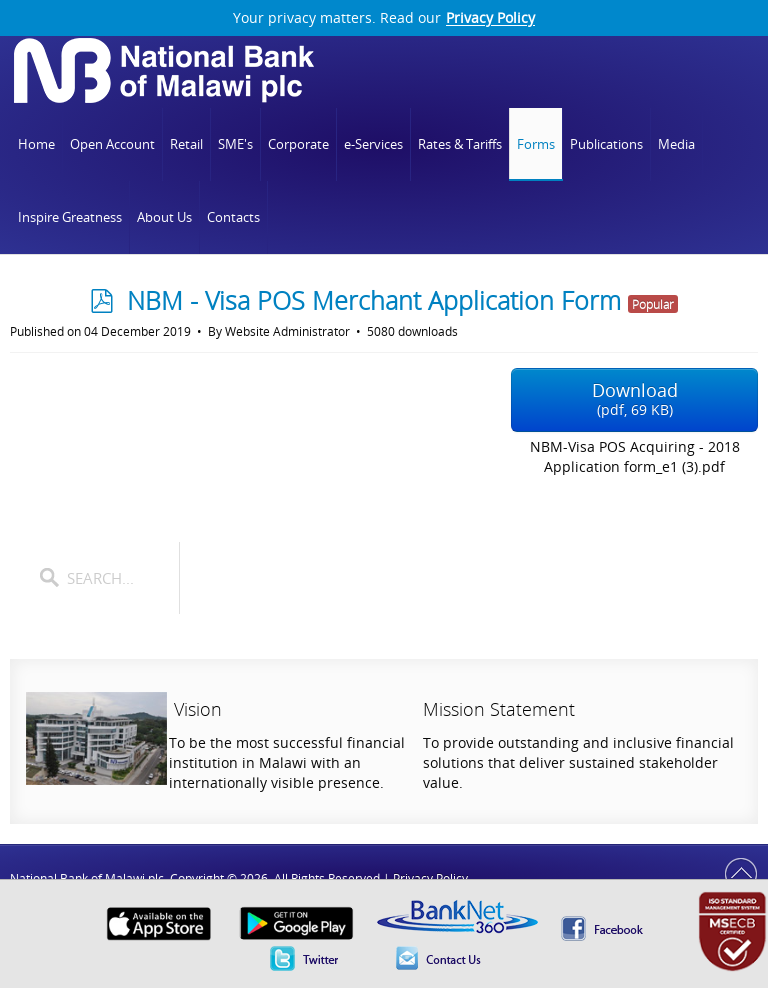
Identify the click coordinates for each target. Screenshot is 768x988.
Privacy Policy (490, 18)
